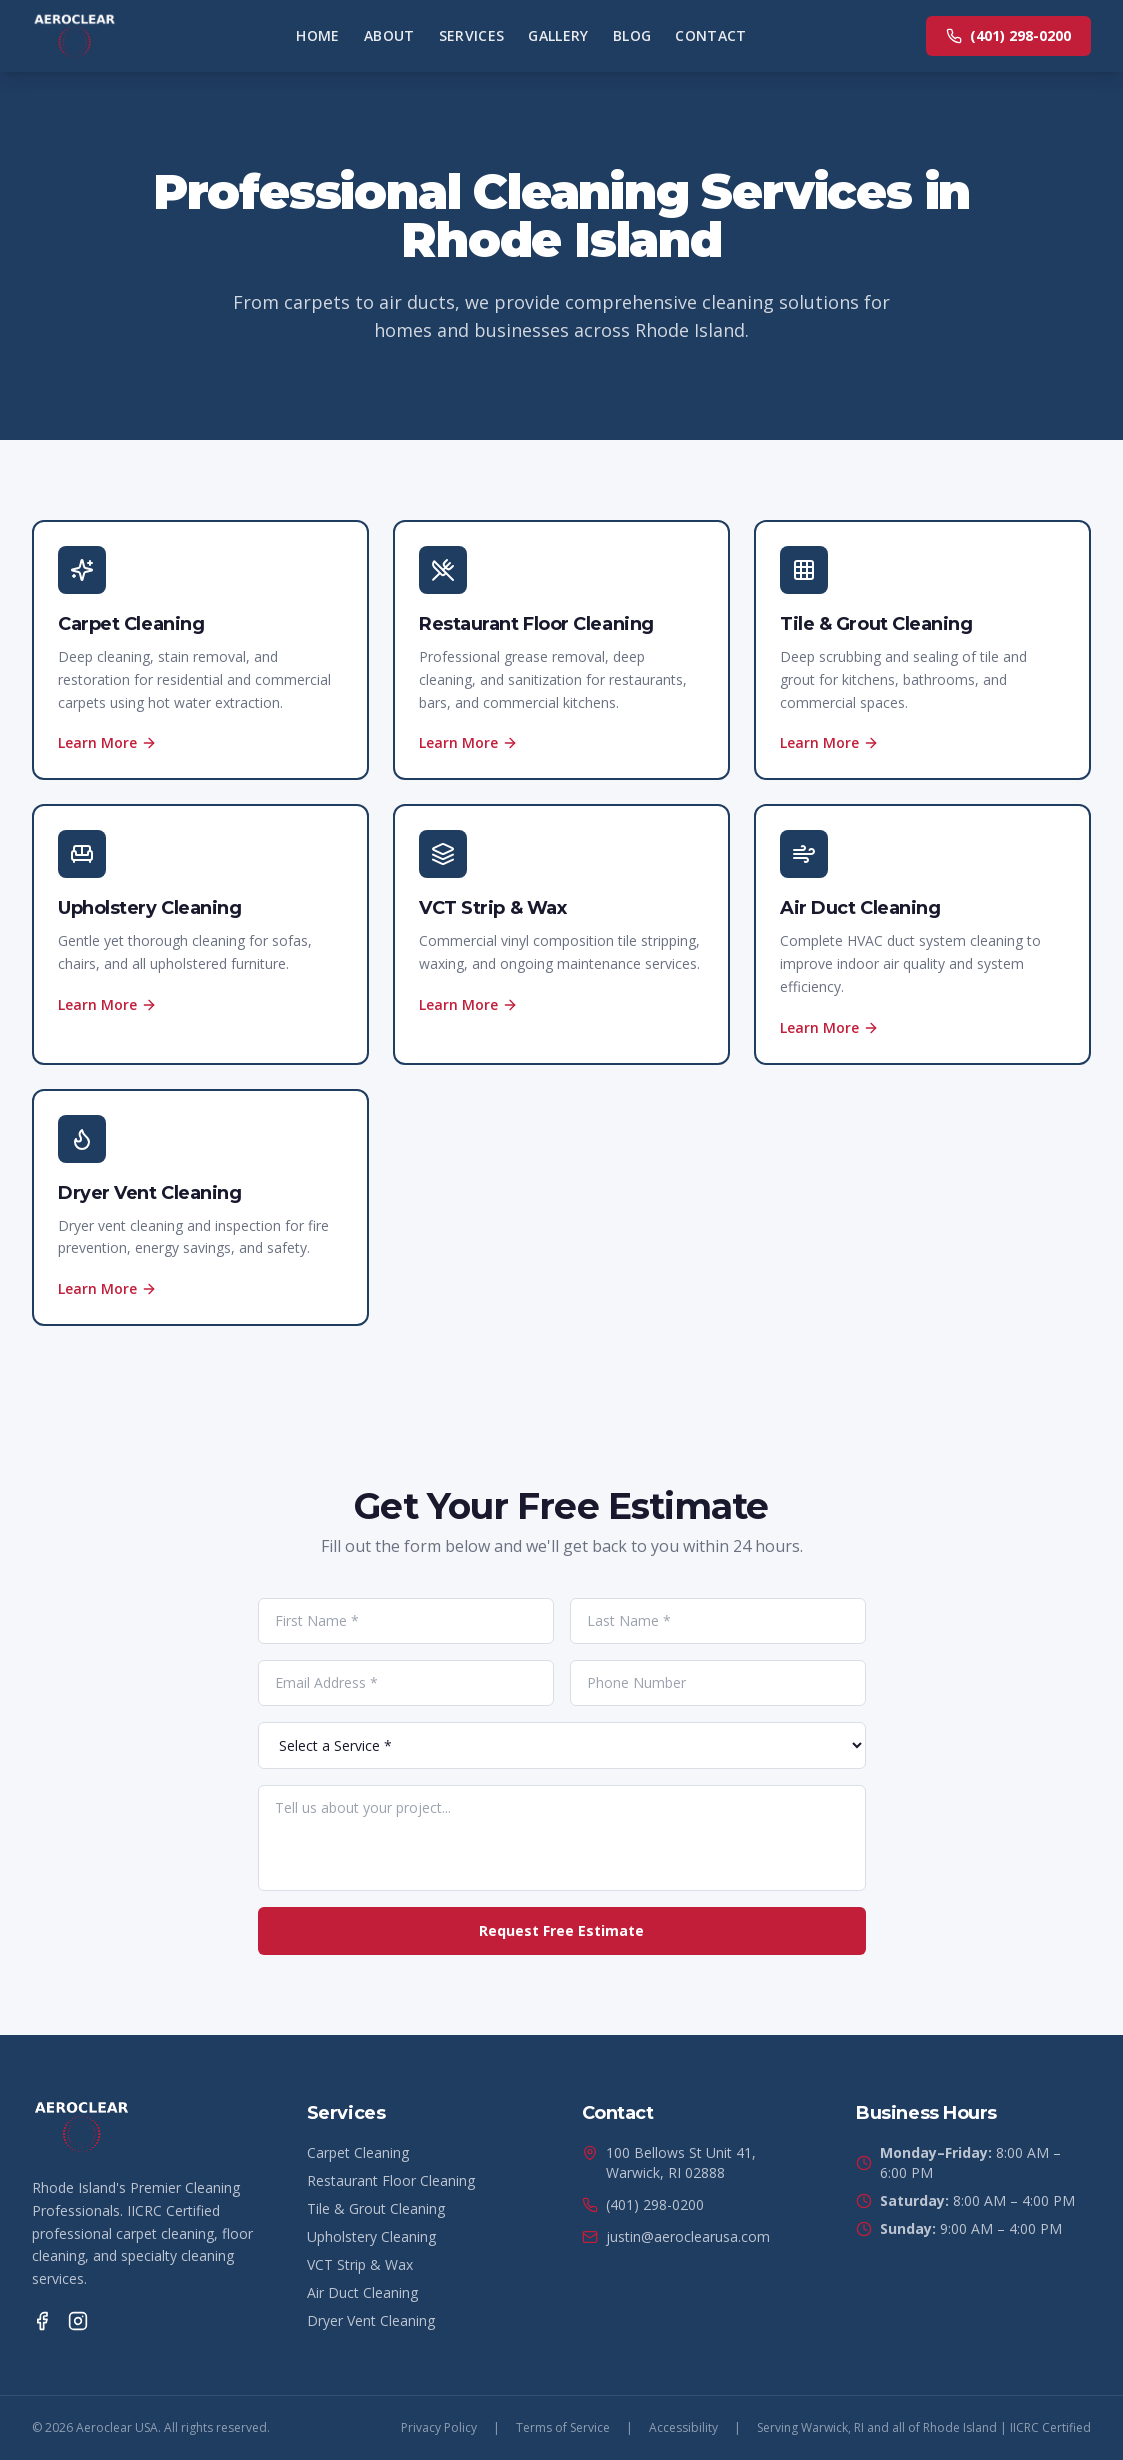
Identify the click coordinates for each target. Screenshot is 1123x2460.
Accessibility (683, 2428)
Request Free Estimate (561, 1930)
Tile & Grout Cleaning (376, 2208)
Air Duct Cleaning (362, 2292)
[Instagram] (78, 2321)
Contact (710, 35)
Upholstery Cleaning (371, 2236)
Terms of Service (563, 2428)
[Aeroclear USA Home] (74, 36)
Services (472, 35)
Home (317, 35)
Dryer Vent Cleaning (371, 2320)
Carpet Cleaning (358, 2152)
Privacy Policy (439, 2428)
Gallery (558, 35)
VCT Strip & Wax (360, 2264)
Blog (632, 35)
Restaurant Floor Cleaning (391, 2180)
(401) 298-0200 (1008, 35)
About (389, 35)
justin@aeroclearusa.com (676, 2236)
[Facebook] (42, 2321)
